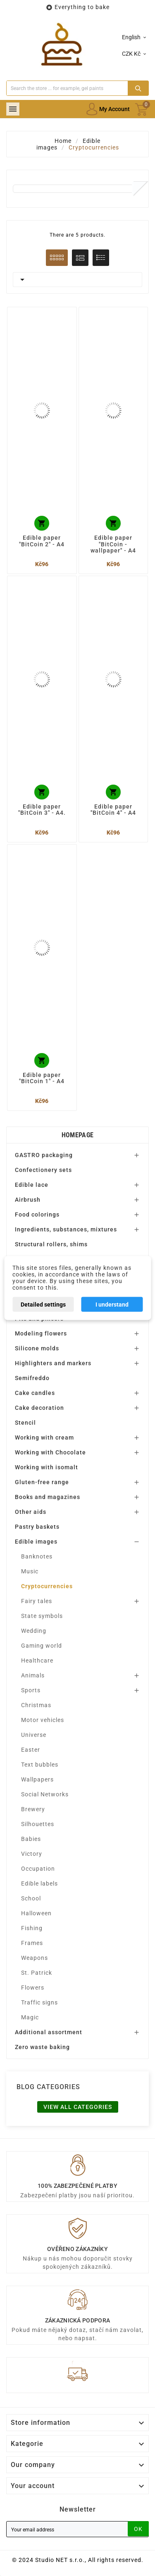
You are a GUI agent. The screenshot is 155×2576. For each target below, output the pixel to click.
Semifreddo (32, 1378)
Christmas (36, 1705)
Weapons (34, 1958)
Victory (31, 1853)
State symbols (42, 1616)
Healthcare (37, 1660)
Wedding (33, 1630)
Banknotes (36, 1556)
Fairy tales (36, 1601)
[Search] (67, 88)
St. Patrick (36, 1972)
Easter (30, 1749)
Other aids (30, 1512)
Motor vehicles (42, 1720)
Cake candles (35, 1393)
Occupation (38, 1868)
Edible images (36, 1541)
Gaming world (41, 1645)
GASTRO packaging (44, 1155)
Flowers (32, 1987)
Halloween (36, 1913)
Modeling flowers (41, 1333)
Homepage (77, 1135)
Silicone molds (37, 1348)
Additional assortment (48, 2032)
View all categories (77, 2107)
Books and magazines (47, 1497)
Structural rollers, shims (51, 1244)
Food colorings (37, 1214)
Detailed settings (43, 1304)
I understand (112, 1304)
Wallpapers (37, 1779)
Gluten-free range (42, 1482)
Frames (32, 1943)
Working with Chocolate (50, 1452)
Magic (30, 2017)
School (31, 1898)
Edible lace (31, 1184)
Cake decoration (39, 1407)
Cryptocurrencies (47, 1586)
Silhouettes (37, 1824)
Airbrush (28, 1199)
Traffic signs (39, 2002)
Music (29, 1571)
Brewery (33, 1809)
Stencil (25, 1422)
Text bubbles (39, 1764)
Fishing (32, 1928)
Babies (31, 1839)
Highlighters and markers (53, 1363)
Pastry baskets (37, 1526)
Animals (33, 1675)
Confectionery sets (43, 1170)
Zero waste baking (42, 2047)
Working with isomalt (46, 1467)
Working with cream (44, 1437)
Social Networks (45, 1794)
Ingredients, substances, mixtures (66, 1229)
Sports (31, 1690)
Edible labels (39, 1883)
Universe (33, 1735)
